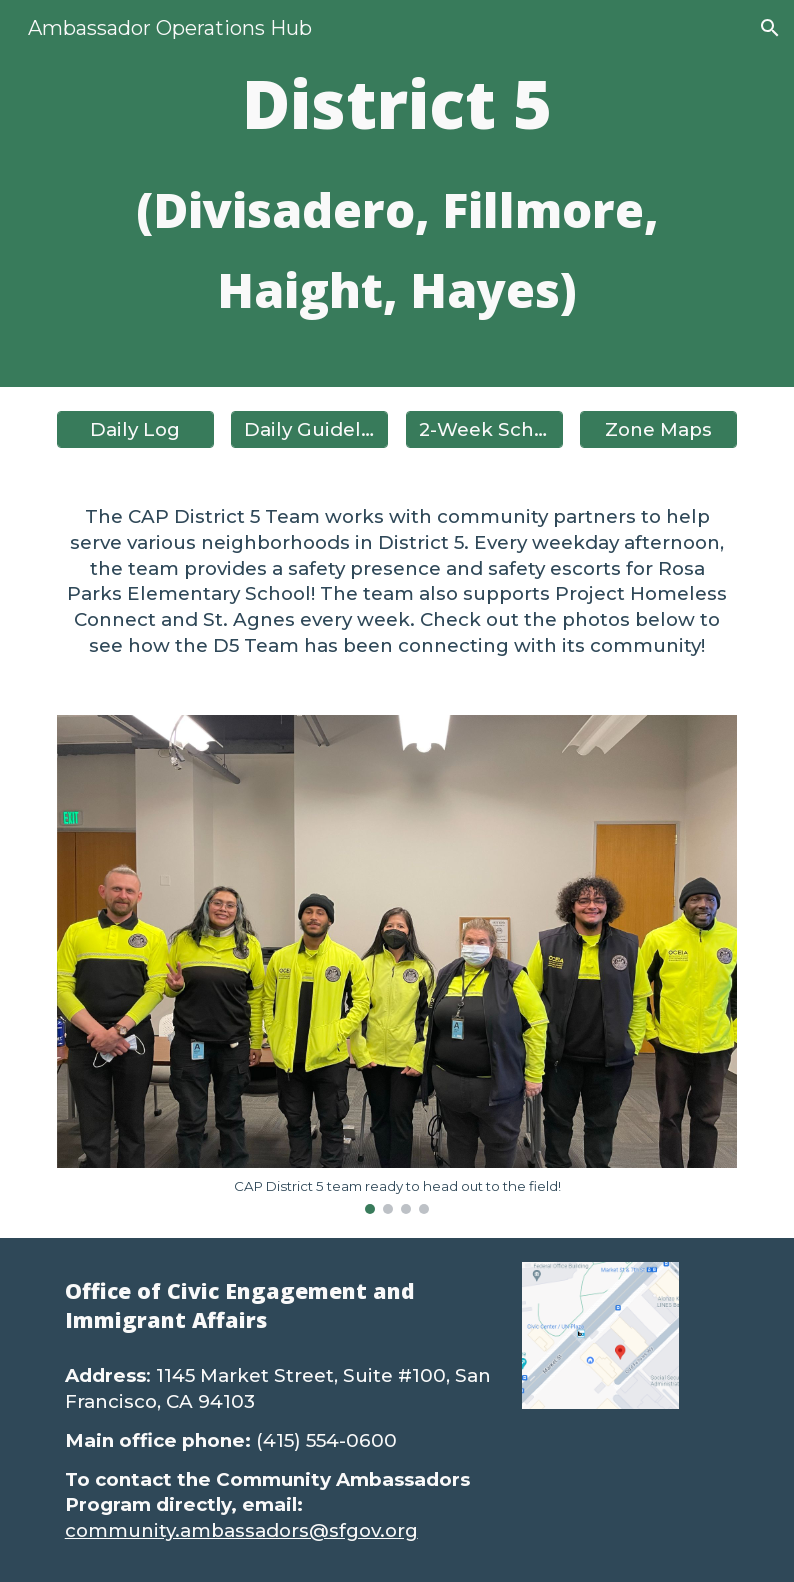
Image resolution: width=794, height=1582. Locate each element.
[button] (770, 28)
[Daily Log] (135, 429)
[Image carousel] (397, 964)
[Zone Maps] (658, 429)
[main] (397, 193)
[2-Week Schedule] (484, 429)
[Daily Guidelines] (309, 429)
